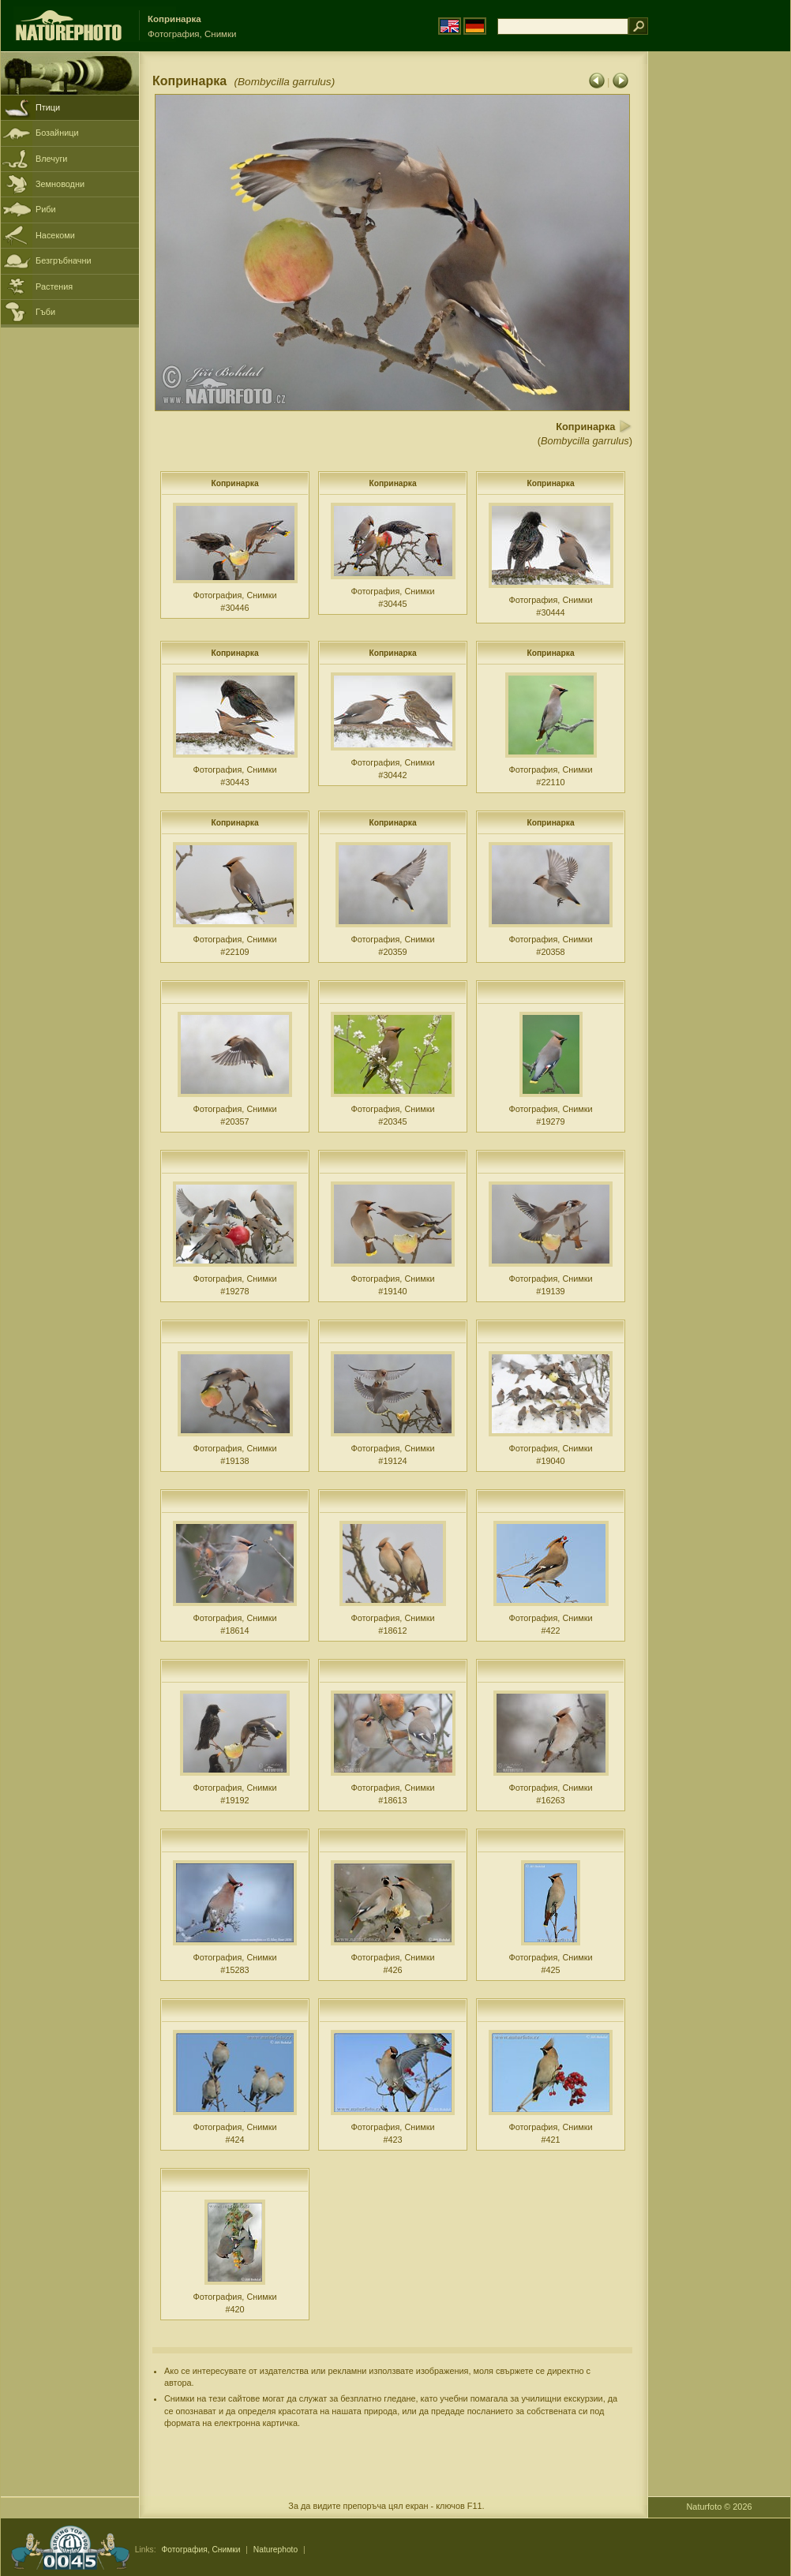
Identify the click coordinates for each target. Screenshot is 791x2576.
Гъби (45, 311)
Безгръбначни (64, 260)
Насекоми (55, 235)
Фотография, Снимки (200, 2549)
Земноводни (60, 184)
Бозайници (57, 132)
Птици (48, 107)
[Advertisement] (719, 304)
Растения (54, 286)
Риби (46, 209)
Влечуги (51, 158)
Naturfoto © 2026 (719, 2506)
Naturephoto (275, 2549)
